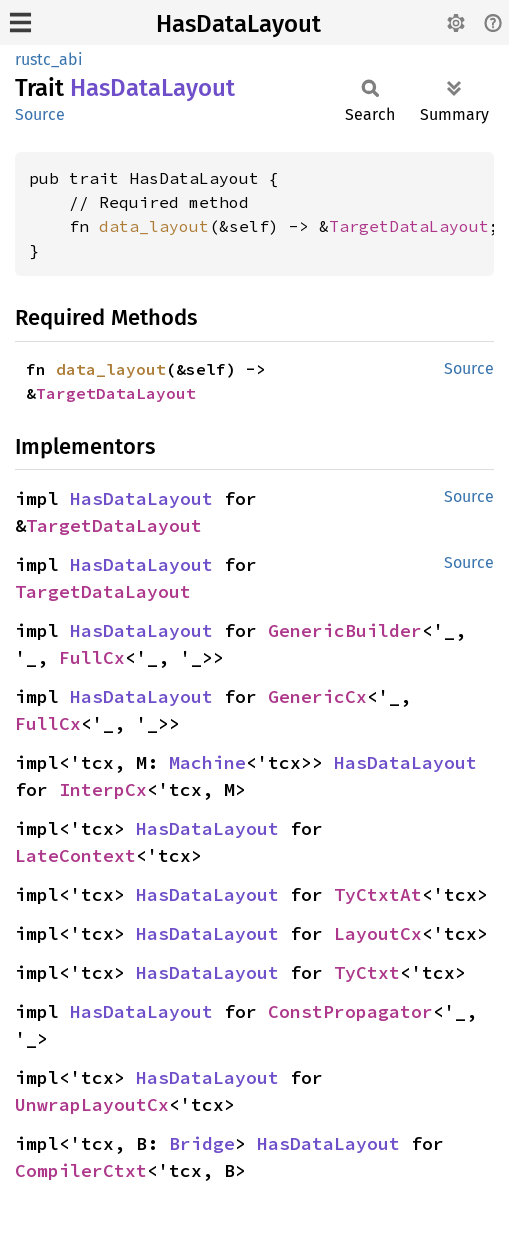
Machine (207, 762)
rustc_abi (49, 59)
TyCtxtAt (378, 894)
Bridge (202, 1143)
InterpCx (103, 789)
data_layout (154, 226)
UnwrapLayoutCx (92, 1104)
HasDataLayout (238, 24)
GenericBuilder (345, 630)
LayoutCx (378, 933)
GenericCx (317, 696)
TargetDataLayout (409, 226)
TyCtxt (367, 972)
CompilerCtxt (81, 1170)
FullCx (92, 657)
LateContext (75, 855)
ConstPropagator (350, 1011)
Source (40, 114)
